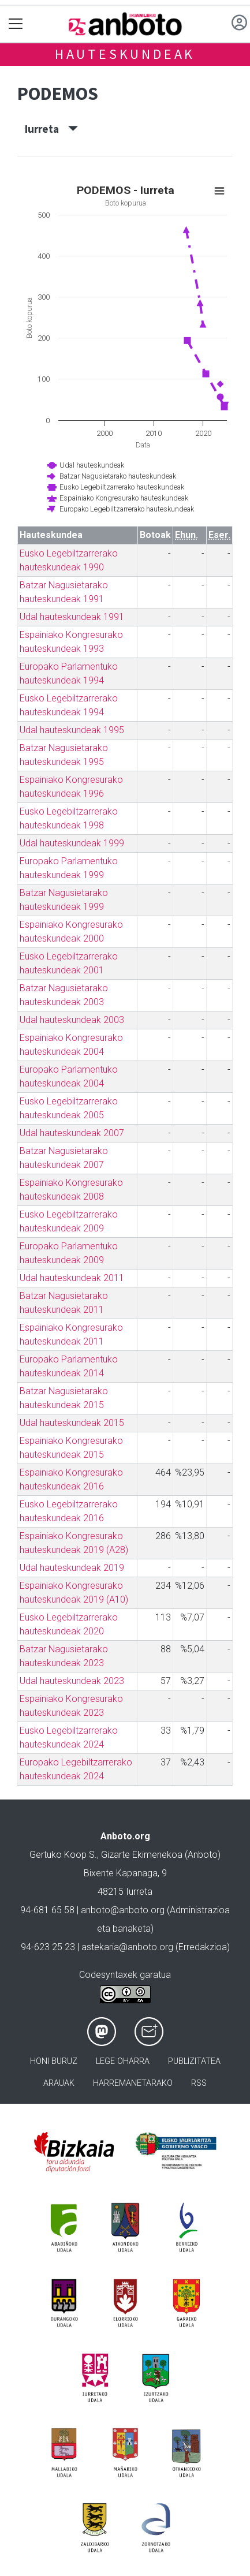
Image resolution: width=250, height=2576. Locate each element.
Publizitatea (194, 2061)
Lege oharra (123, 2061)
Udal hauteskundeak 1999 (72, 843)
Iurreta (51, 129)
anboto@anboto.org (123, 1910)
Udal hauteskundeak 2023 (72, 1680)
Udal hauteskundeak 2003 (72, 1019)
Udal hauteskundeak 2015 (72, 1422)
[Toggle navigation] (15, 24)
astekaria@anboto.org (127, 1947)
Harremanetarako (133, 2083)
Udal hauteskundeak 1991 (72, 616)
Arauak (58, 2083)
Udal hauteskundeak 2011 (72, 1277)
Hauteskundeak (125, 54)
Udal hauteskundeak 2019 (72, 1567)
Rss (199, 2083)
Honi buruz (53, 2061)
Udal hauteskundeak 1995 (72, 730)
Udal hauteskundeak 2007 (72, 1133)
